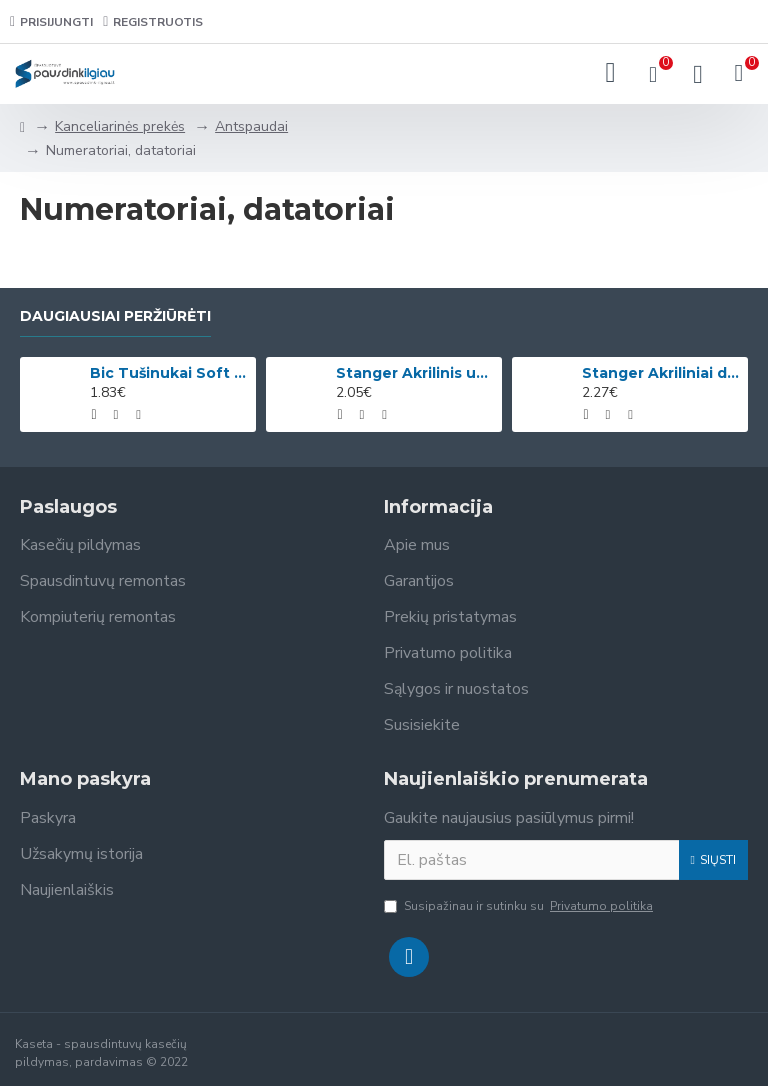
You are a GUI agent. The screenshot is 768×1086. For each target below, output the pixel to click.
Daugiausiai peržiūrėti (115, 316)
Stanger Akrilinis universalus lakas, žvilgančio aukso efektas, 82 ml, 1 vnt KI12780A (415, 373)
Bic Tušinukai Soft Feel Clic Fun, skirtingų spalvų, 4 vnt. (169, 373)
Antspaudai (251, 126)
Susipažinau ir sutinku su (520, 906)
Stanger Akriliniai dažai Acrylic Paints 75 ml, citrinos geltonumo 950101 (661, 373)
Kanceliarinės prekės (120, 126)
